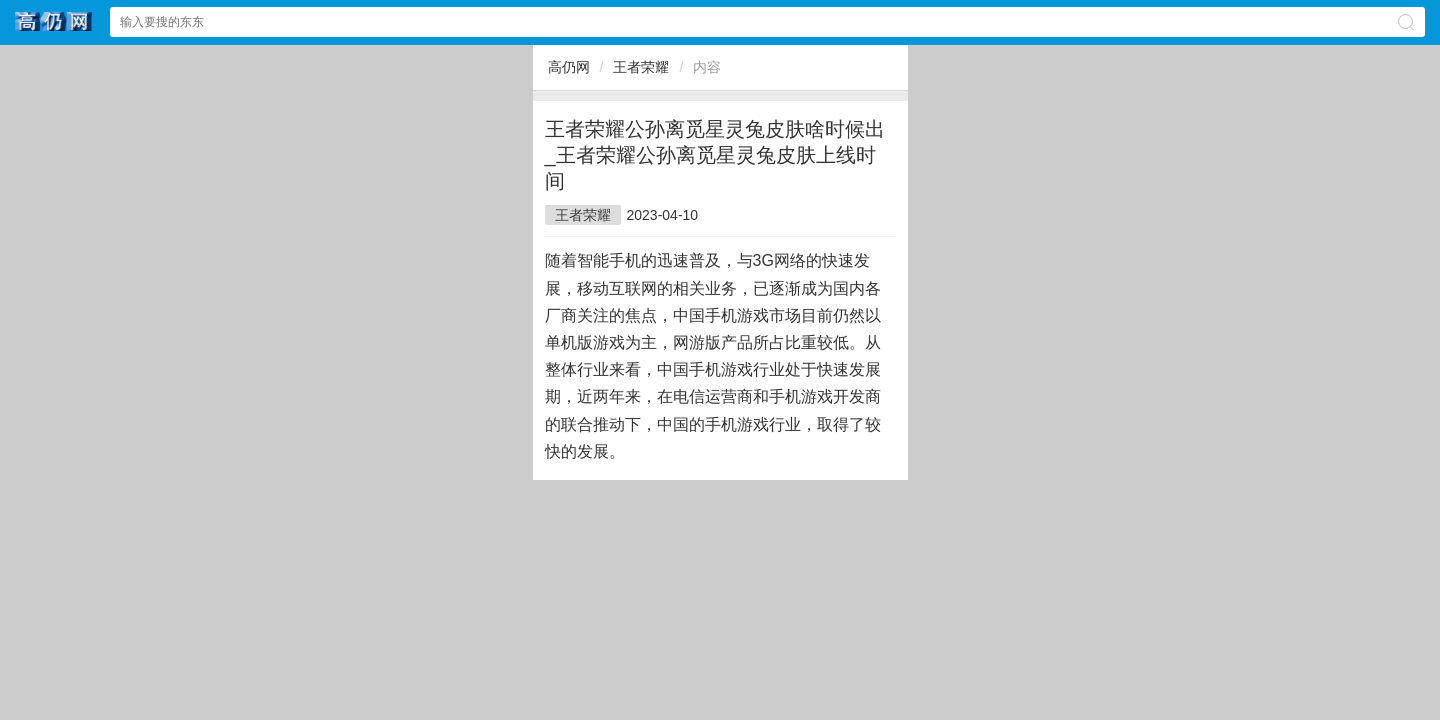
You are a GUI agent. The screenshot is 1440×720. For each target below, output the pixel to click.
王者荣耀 (641, 67)
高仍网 (569, 67)
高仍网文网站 (54, 21)
